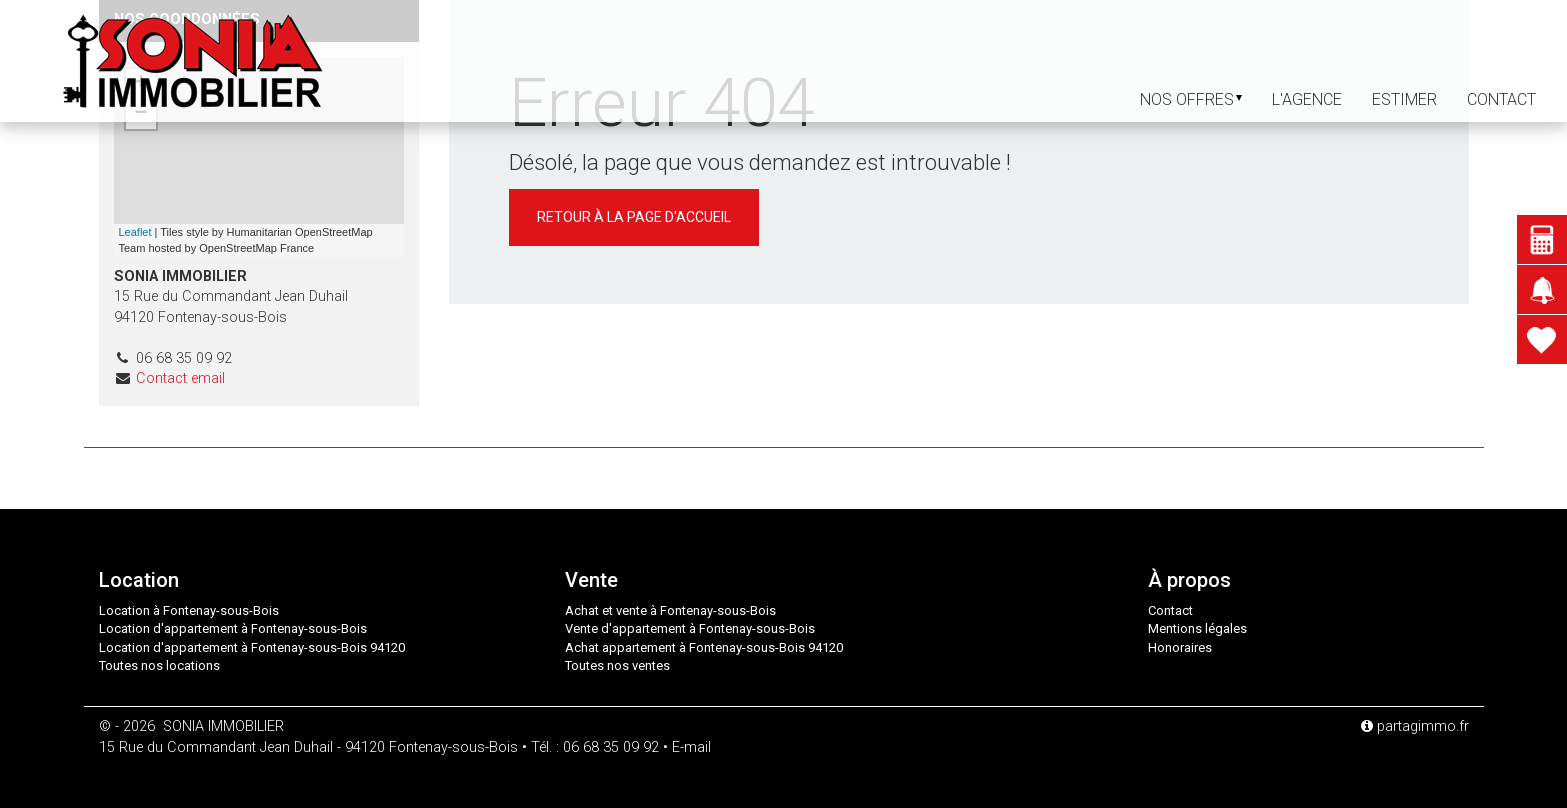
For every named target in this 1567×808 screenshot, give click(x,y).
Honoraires (1180, 647)
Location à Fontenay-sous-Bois (189, 610)
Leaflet (135, 232)
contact (1501, 99)
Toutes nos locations (159, 665)
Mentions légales (1197, 628)
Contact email (180, 378)
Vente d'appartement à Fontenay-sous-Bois (690, 628)
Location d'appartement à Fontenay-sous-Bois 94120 (252, 647)
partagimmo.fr (1415, 726)
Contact (1170, 610)
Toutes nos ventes (617, 665)
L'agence (1307, 99)
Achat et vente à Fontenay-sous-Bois (670, 610)
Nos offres (1191, 99)
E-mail (691, 747)
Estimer (1404, 99)
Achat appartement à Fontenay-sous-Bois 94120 (704, 647)
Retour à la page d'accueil (634, 217)
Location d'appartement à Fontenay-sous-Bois (233, 628)
